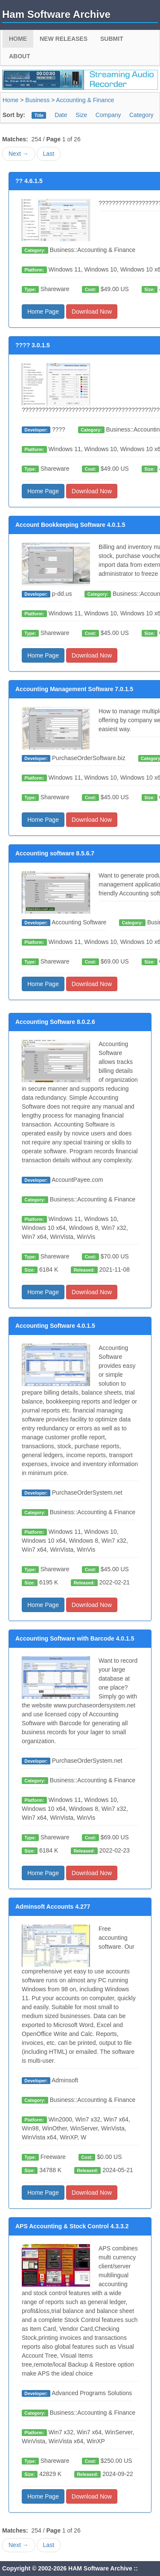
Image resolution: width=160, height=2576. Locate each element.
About (19, 56)
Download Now (92, 311)
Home (18, 38)
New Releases (63, 38)
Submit (111, 38)
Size (81, 115)
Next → (19, 153)
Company (108, 115)
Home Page (43, 311)
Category (141, 115)
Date (61, 115)
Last (48, 153)
